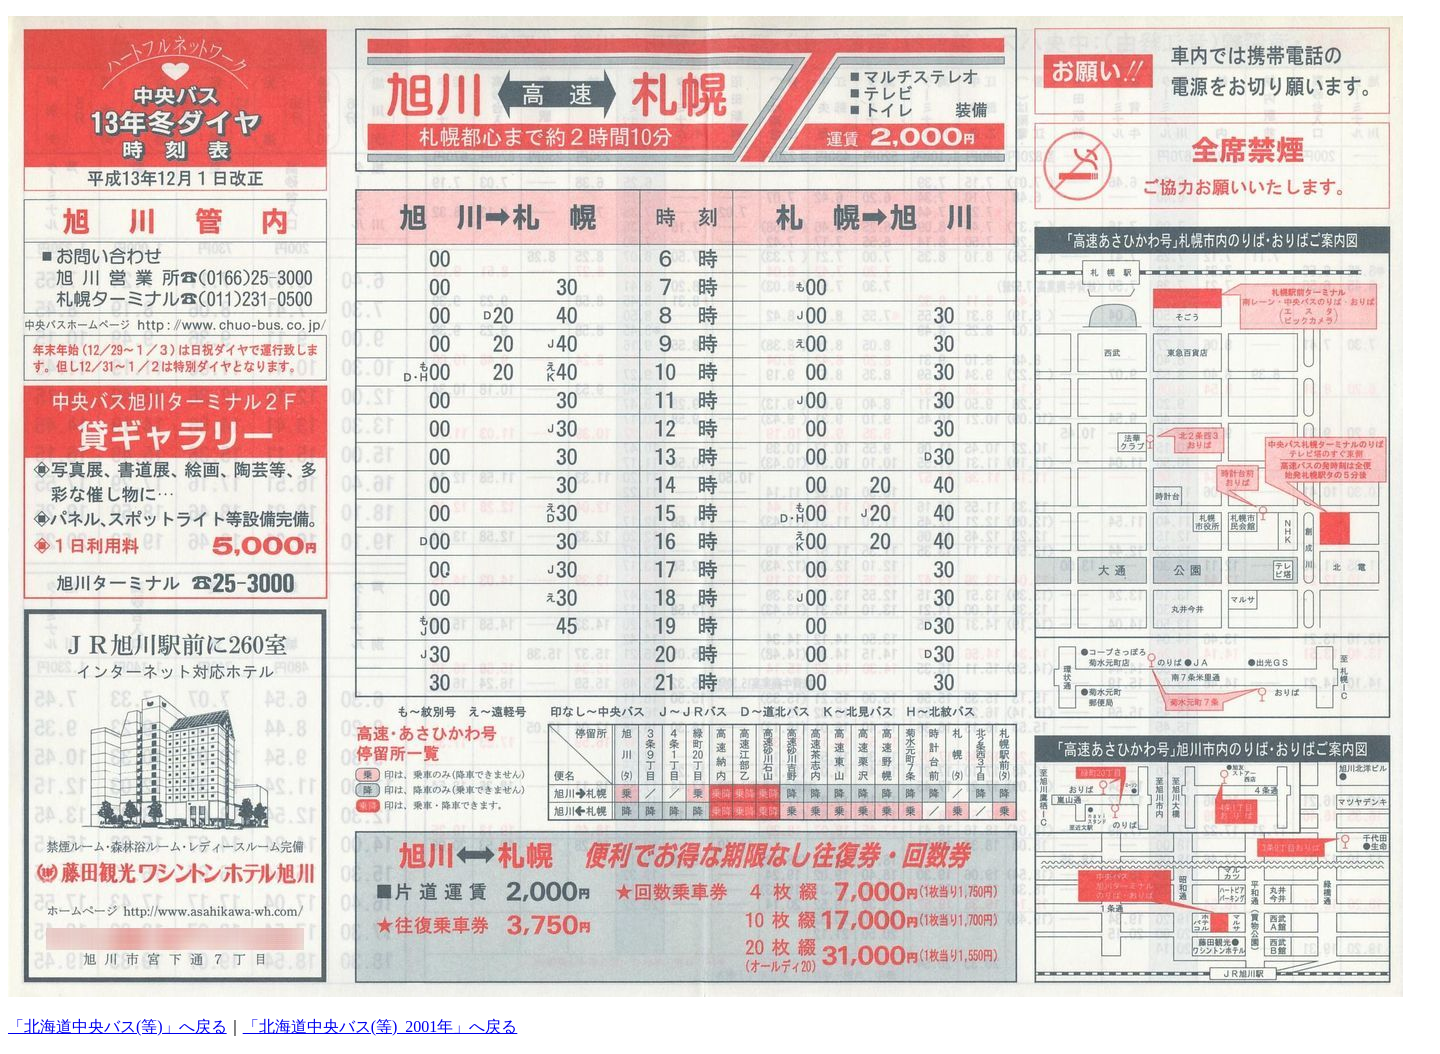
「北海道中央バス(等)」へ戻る (117, 1026)
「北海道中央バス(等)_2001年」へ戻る (380, 1026)
